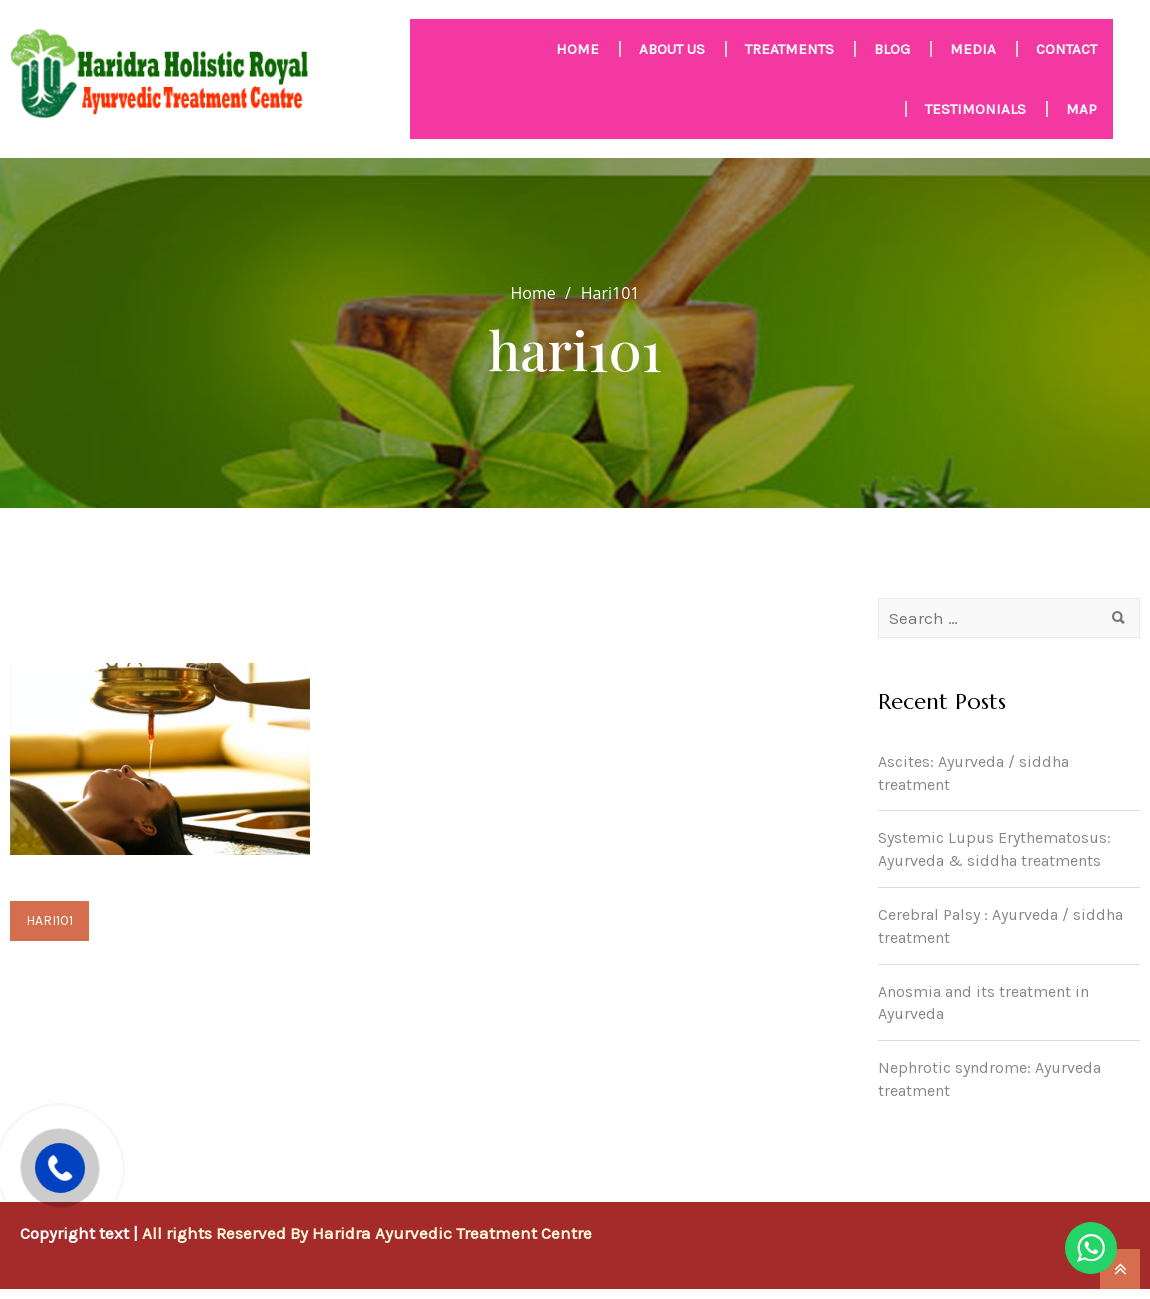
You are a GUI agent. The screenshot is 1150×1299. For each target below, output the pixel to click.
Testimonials (975, 109)
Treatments (789, 49)
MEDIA (973, 49)
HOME (577, 49)
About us (672, 49)
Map (1081, 109)
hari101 (49, 920)
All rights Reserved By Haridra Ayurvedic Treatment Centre (367, 1233)
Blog (892, 49)
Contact (1066, 49)
